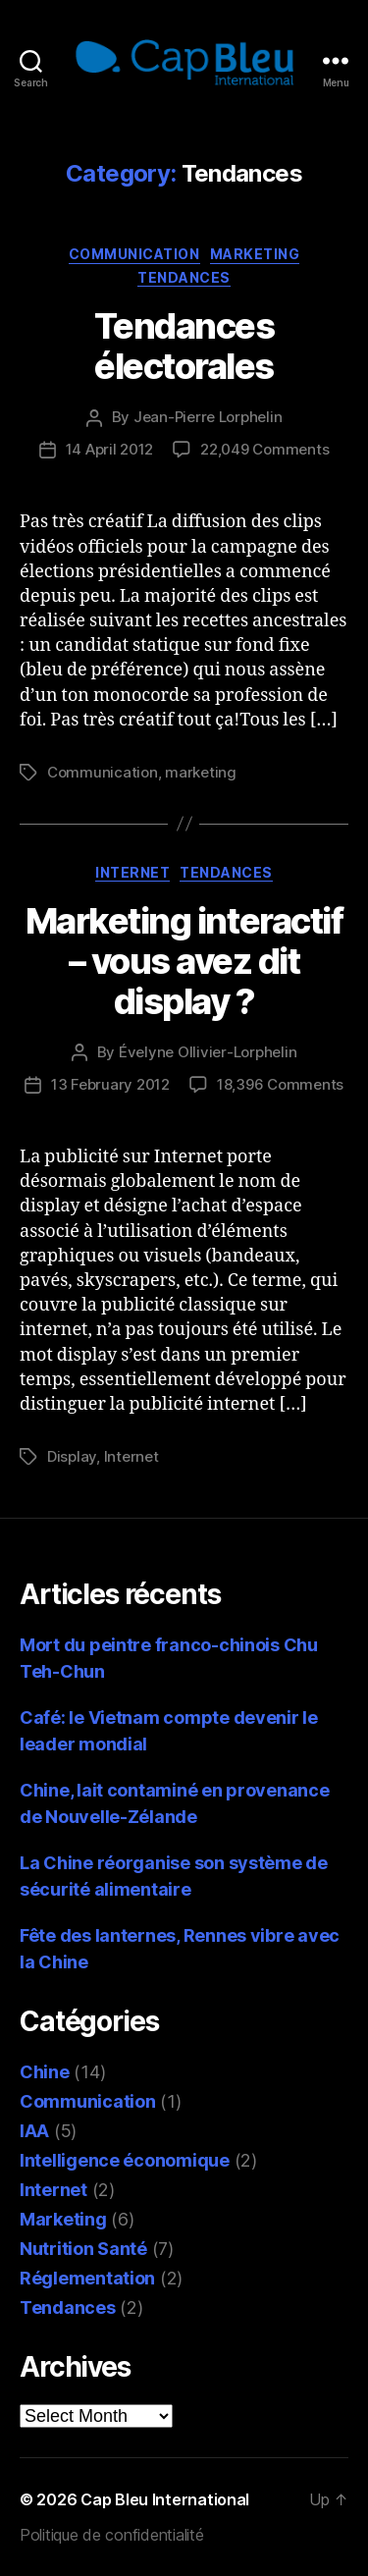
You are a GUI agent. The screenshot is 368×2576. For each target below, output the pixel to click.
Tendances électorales (184, 346)
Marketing (255, 253)
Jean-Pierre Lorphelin (208, 416)
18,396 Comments (280, 1084)
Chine (45, 2072)
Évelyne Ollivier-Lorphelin (207, 1052)
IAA (34, 2130)
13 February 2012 (110, 1084)
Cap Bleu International (164, 2499)
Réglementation (87, 2278)
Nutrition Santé (83, 2248)
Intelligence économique (125, 2160)
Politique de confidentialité (111, 2535)
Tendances (184, 277)
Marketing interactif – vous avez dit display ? (184, 961)
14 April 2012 (110, 449)
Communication (134, 253)
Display (71, 1456)
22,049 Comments (264, 449)
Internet (132, 872)
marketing (201, 772)
